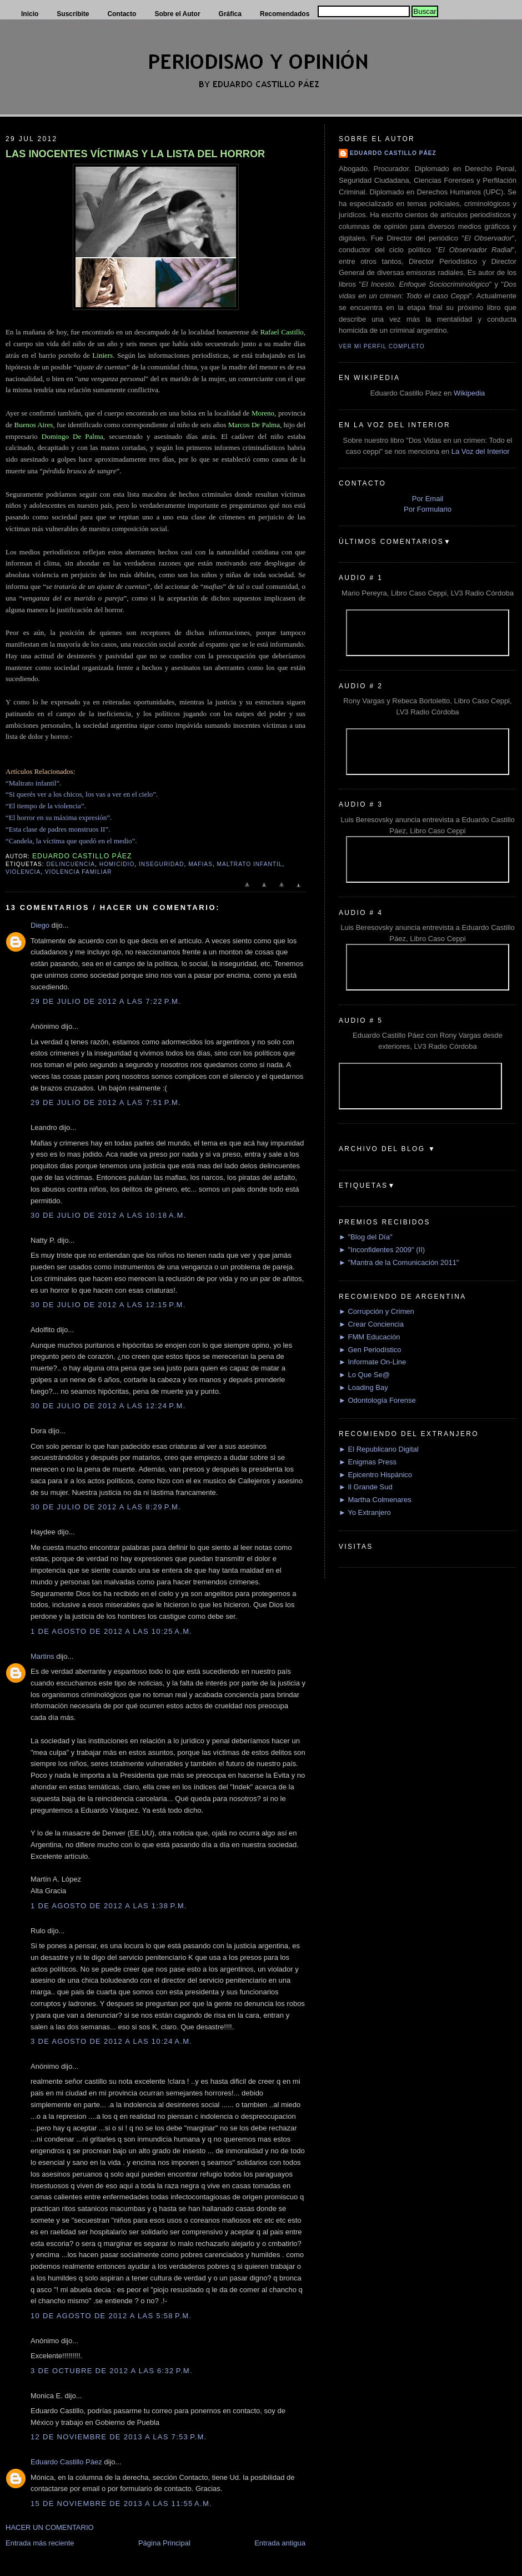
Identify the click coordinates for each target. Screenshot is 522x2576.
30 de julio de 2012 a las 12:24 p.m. (108, 1406)
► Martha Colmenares (375, 1499)
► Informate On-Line (372, 1362)
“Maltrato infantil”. (33, 783)
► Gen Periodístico (370, 1349)
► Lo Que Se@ (364, 1374)
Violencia (23, 872)
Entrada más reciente (40, 2543)
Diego (40, 925)
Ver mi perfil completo (382, 346)
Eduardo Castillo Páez (66, 2462)
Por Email (427, 498)
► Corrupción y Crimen (376, 1311)
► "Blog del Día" (366, 1237)
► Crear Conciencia (371, 1324)
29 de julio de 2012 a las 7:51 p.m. (106, 1102)
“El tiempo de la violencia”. (46, 806)
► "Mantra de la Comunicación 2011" (399, 1262)
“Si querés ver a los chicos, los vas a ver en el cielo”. (82, 794)
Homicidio (117, 864)
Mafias (200, 864)
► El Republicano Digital (379, 1449)
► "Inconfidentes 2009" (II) (382, 1250)
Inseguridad (161, 864)
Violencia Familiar (78, 872)
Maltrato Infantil (250, 864)
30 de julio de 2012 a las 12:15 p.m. (108, 1304)
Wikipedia (469, 393)
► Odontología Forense (377, 1400)
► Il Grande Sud (366, 1487)
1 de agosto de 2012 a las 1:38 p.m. (109, 1906)
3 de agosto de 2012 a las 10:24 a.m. (111, 2041)
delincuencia (70, 864)
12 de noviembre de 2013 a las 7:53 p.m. (119, 2437)
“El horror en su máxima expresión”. (59, 817)
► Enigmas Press (367, 1462)
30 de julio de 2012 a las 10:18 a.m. (109, 1215)
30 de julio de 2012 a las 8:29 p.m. (106, 1507)
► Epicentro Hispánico (375, 1474)
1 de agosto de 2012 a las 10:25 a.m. (111, 1631)
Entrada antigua (279, 2543)
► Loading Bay (363, 1387)
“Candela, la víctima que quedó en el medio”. (71, 841)
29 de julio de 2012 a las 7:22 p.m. (106, 1001)
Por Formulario (427, 509)
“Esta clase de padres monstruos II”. (58, 829)
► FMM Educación (369, 1337)
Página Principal (164, 2543)
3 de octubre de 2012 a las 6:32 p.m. (112, 2371)
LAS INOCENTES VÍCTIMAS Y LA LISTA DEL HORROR (135, 153)
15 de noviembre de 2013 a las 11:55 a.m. (121, 2503)
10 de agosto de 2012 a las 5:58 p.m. (111, 2316)
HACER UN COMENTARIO (50, 2527)
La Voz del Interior (480, 451)
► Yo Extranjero (365, 1512)
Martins (42, 1656)
